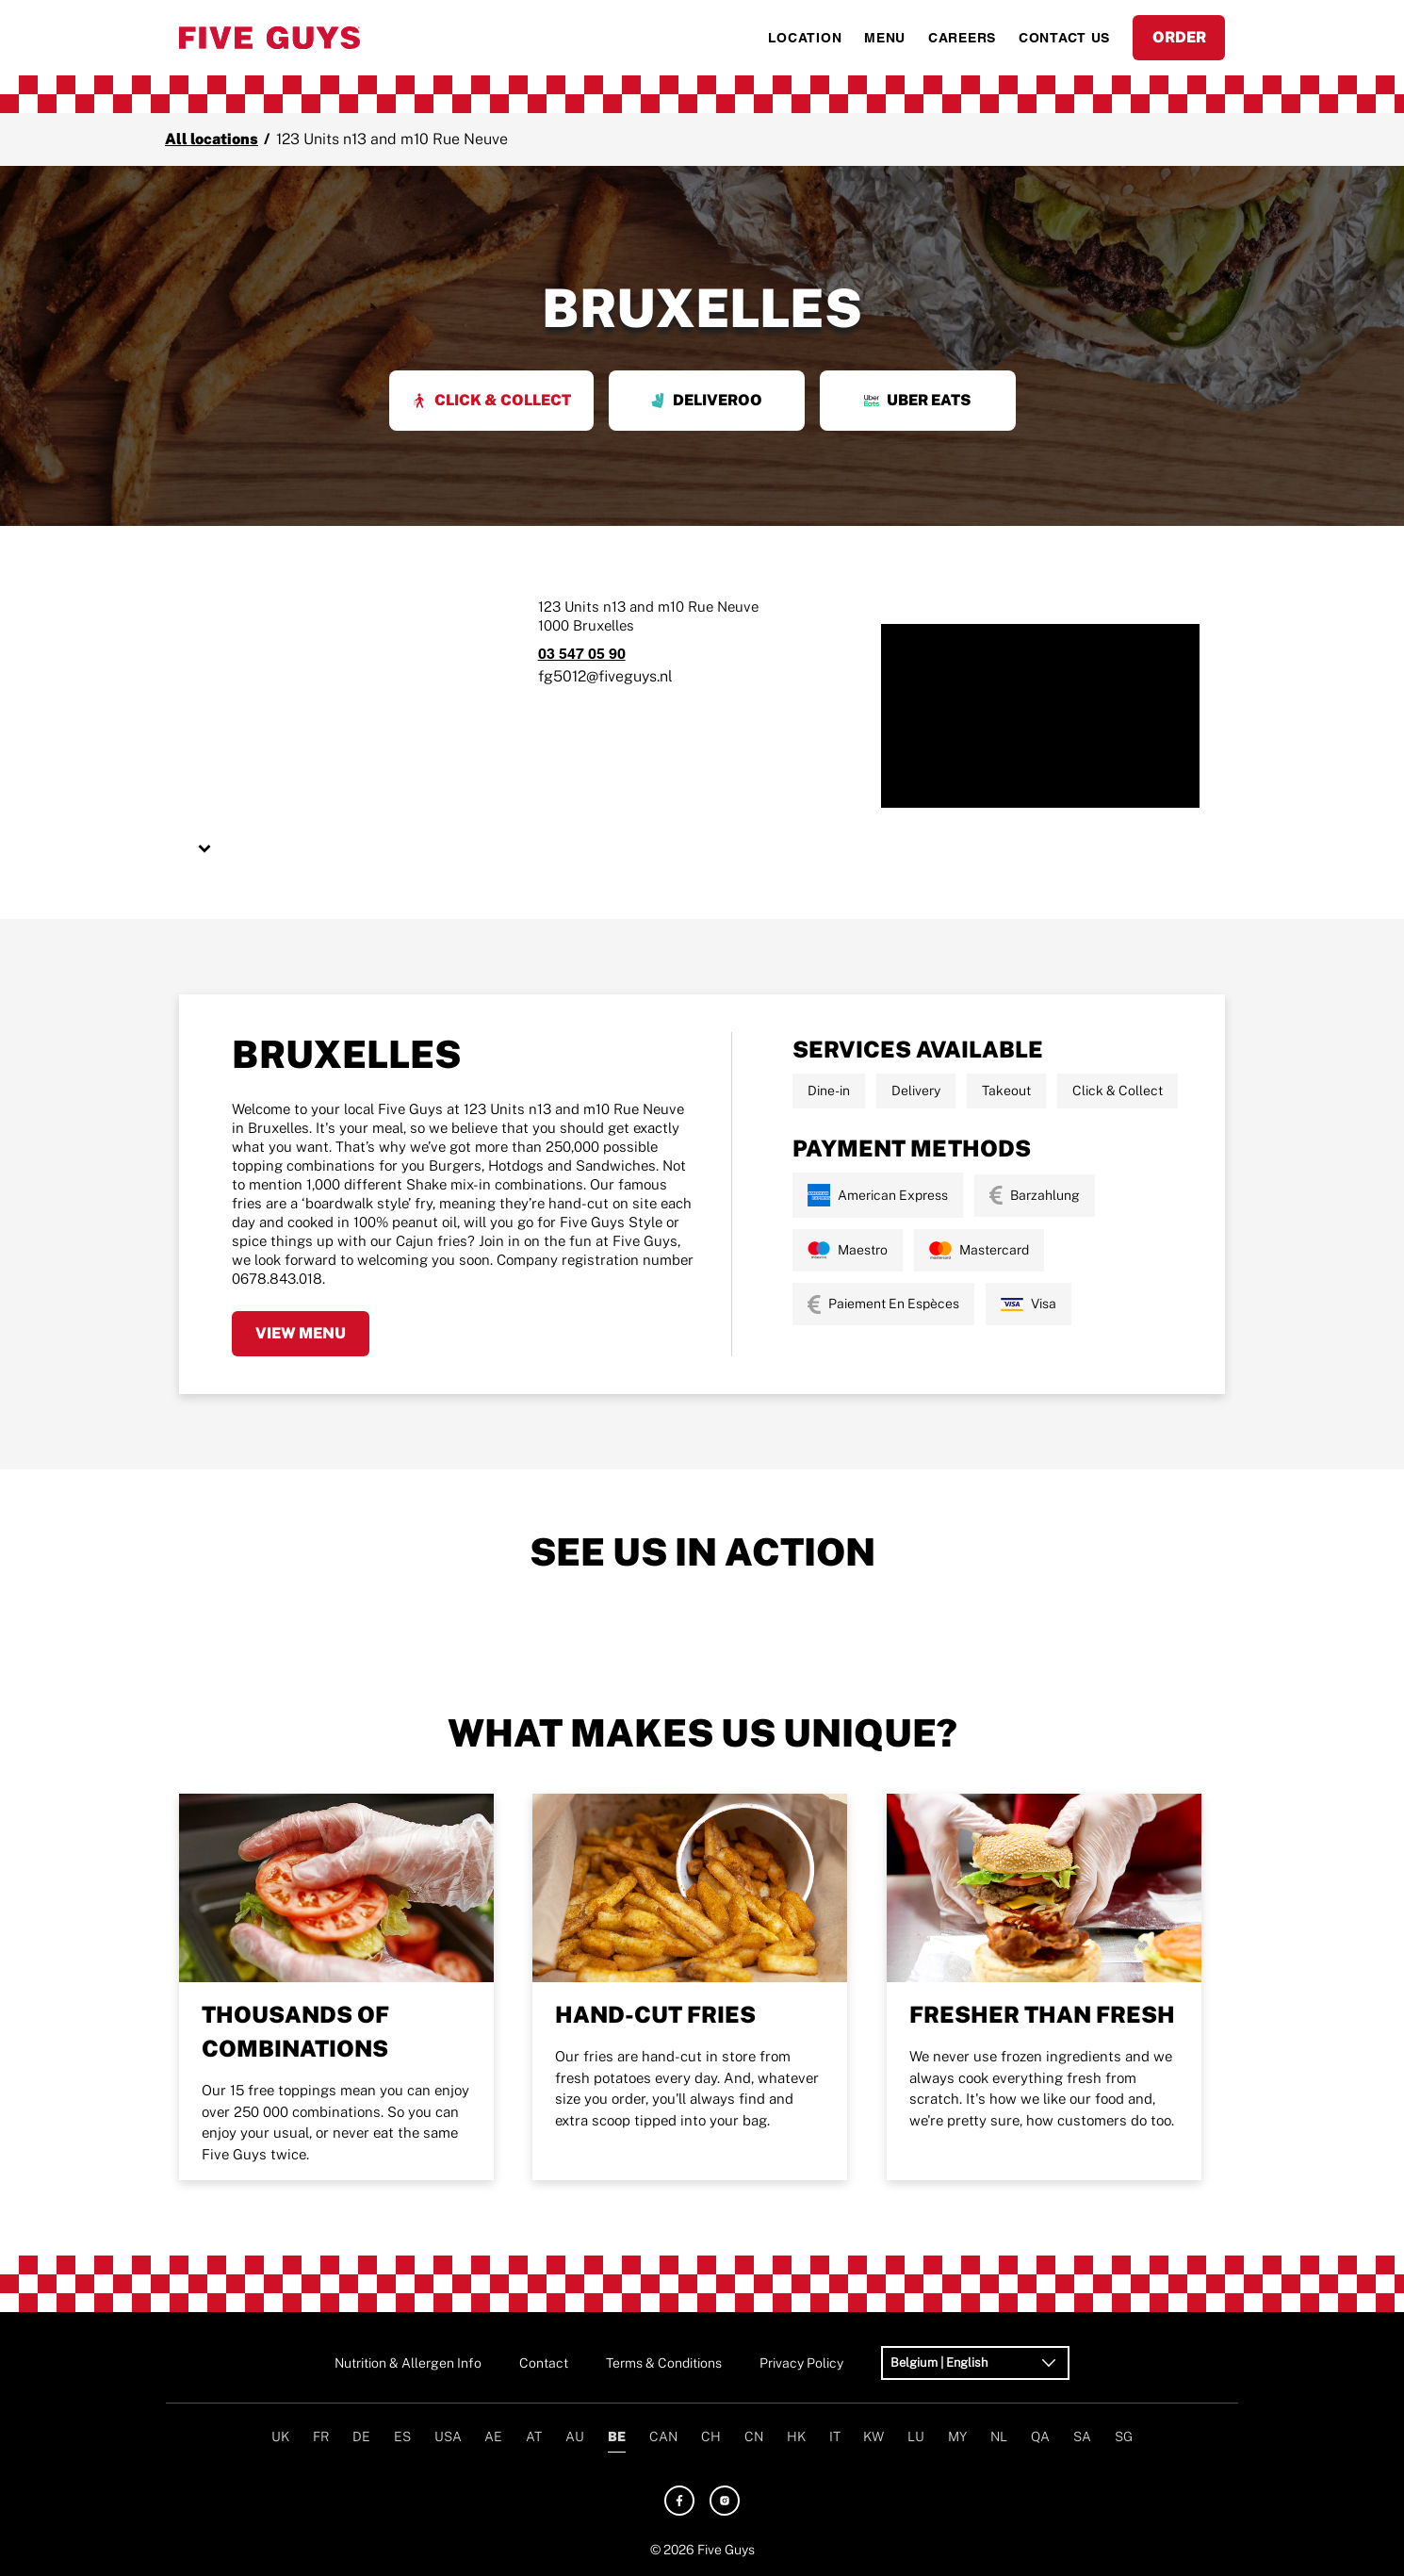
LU (915, 2436)
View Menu (300, 1333)
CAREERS (962, 37)
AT (534, 2436)
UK (280, 2436)
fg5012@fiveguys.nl (605, 676)
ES (402, 2436)
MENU (885, 37)
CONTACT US (1064, 37)
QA (1040, 2436)
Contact (543, 2363)
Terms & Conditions (664, 2363)
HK (796, 2436)
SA (1082, 2436)
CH (711, 2436)
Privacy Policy (801, 2363)
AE (493, 2436)
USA (448, 2436)
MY (957, 2436)
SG (1124, 2436)
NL (998, 2436)
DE (361, 2436)
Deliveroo (706, 400)
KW (873, 2436)
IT (835, 2436)
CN (753, 2436)
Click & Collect (491, 400)
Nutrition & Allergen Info (408, 2363)
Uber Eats (917, 400)
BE (617, 2436)
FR (321, 2436)
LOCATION (805, 37)
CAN (663, 2436)
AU (574, 2436)
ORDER (1179, 37)
